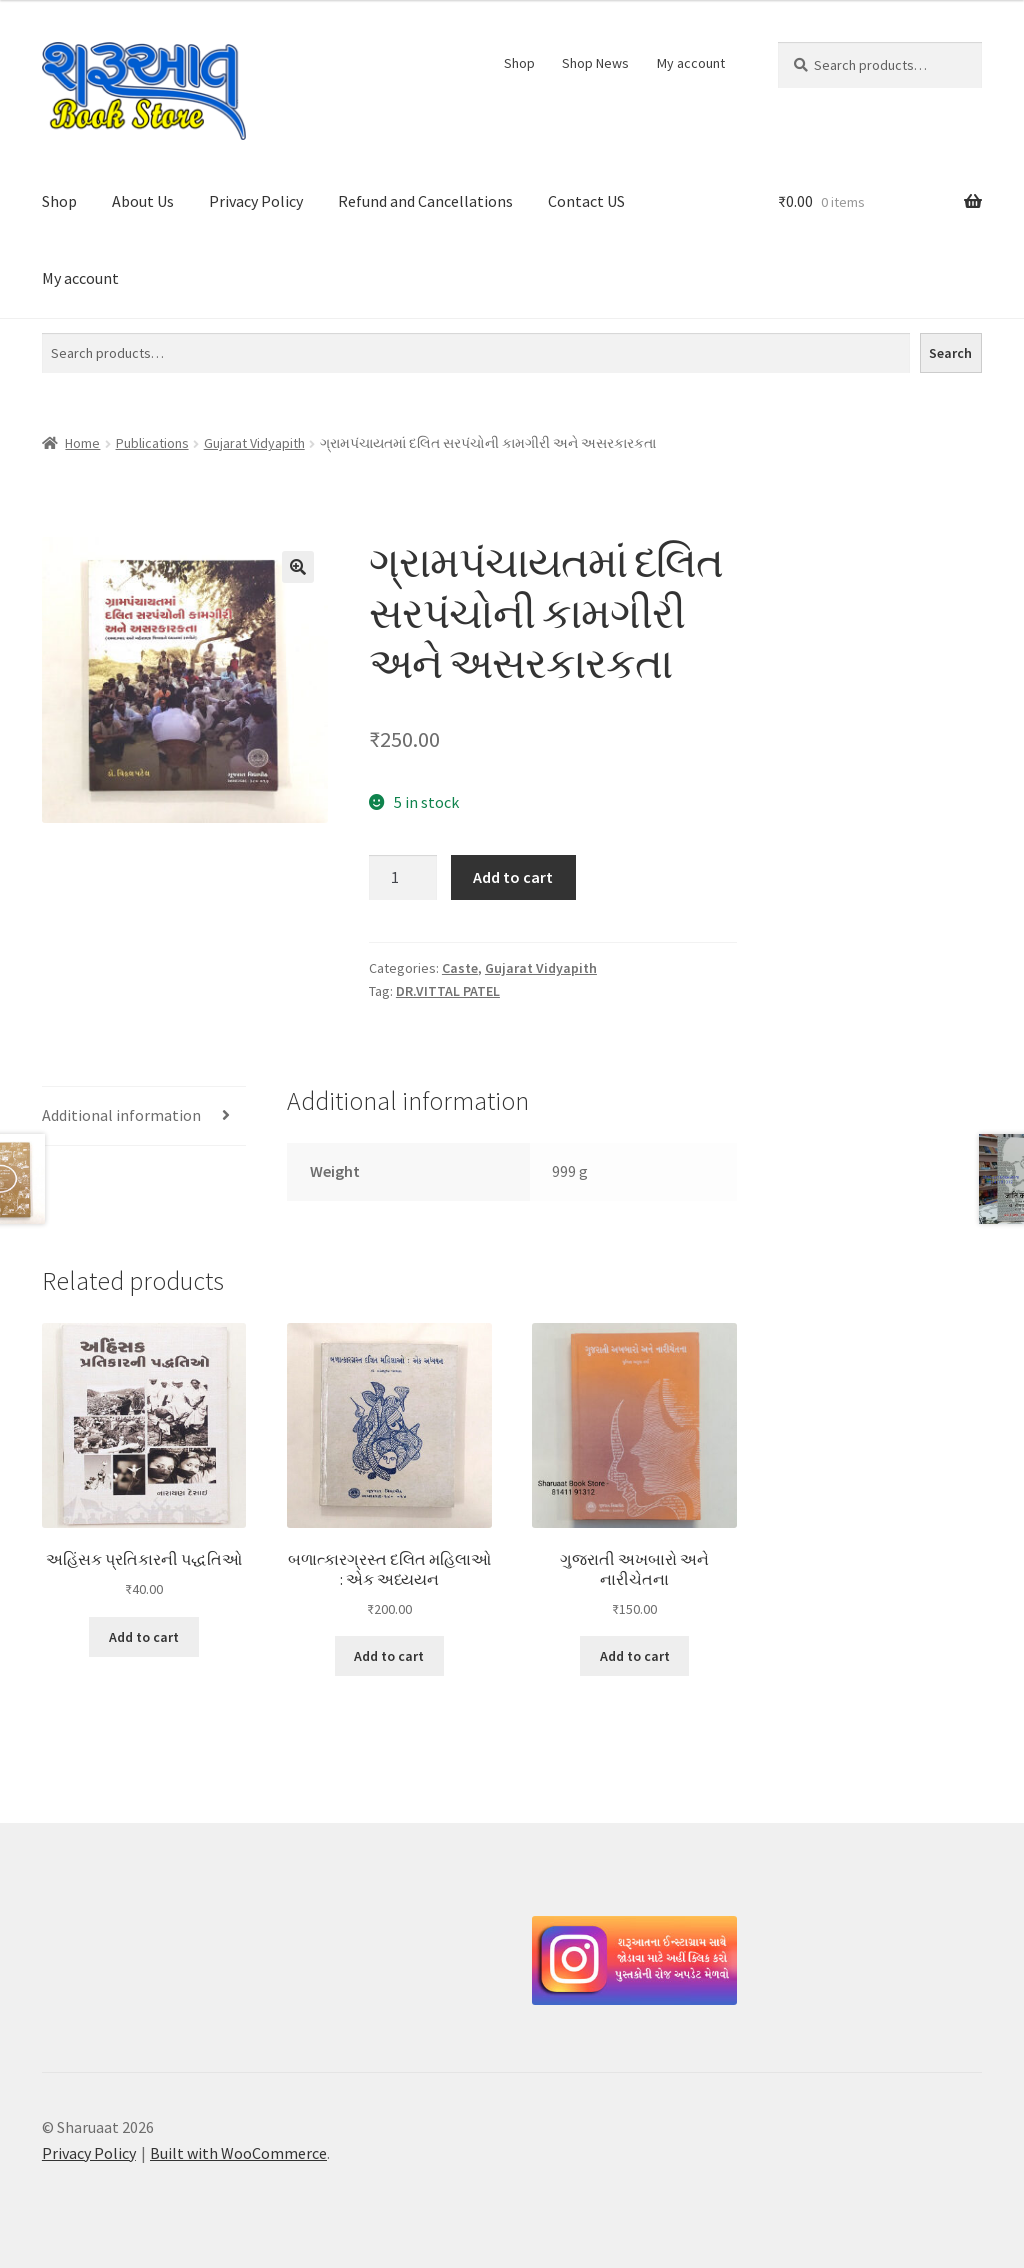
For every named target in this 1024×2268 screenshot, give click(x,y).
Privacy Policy (256, 201)
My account (691, 63)
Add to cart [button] (144, 1637)
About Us (143, 201)
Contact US (586, 201)
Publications (152, 443)
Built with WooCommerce (238, 2153)
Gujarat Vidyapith (254, 443)
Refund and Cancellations (425, 201)
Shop (519, 63)
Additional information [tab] (121, 1115)
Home (82, 443)
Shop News (595, 63)
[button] (298, 567)
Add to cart (513, 877)
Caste (460, 968)
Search (950, 353)
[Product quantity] (403, 878)
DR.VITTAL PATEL (448, 991)
